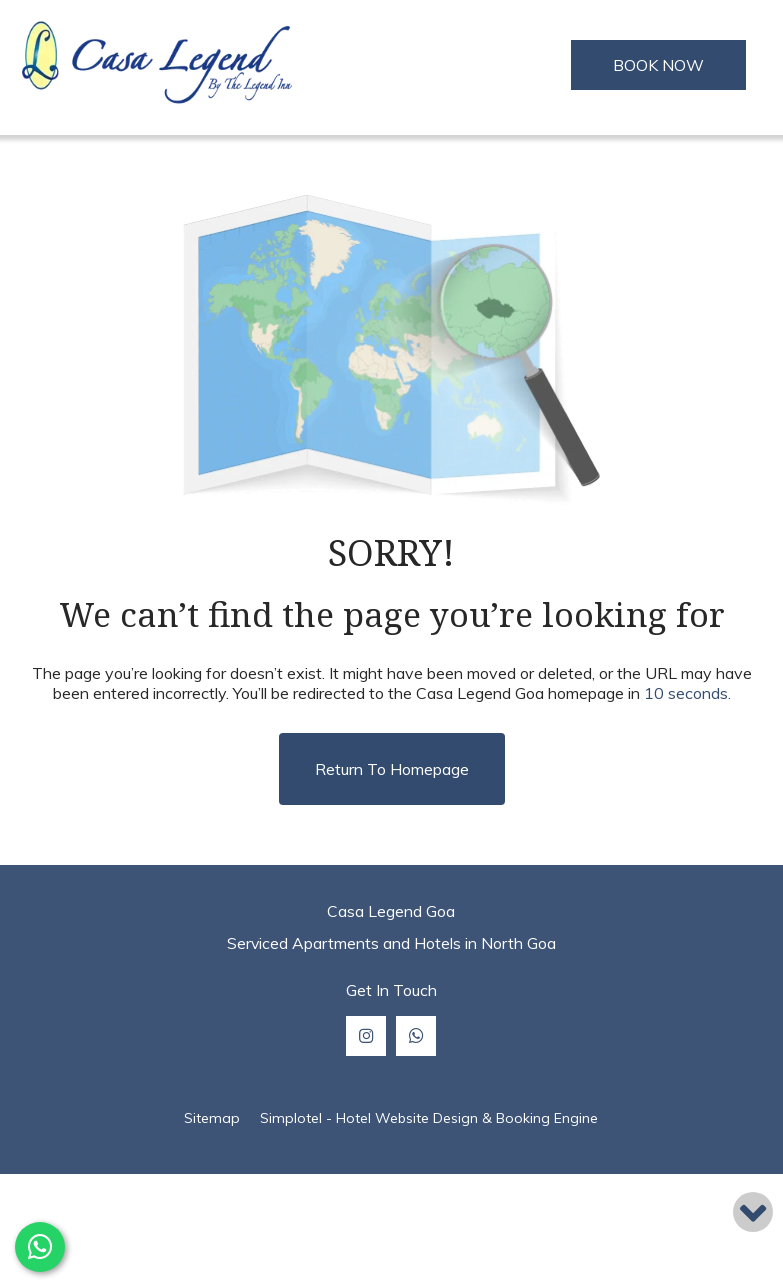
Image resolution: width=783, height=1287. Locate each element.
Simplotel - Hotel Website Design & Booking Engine (429, 1118)
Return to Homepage (392, 769)
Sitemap (212, 1118)
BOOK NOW (658, 65)
